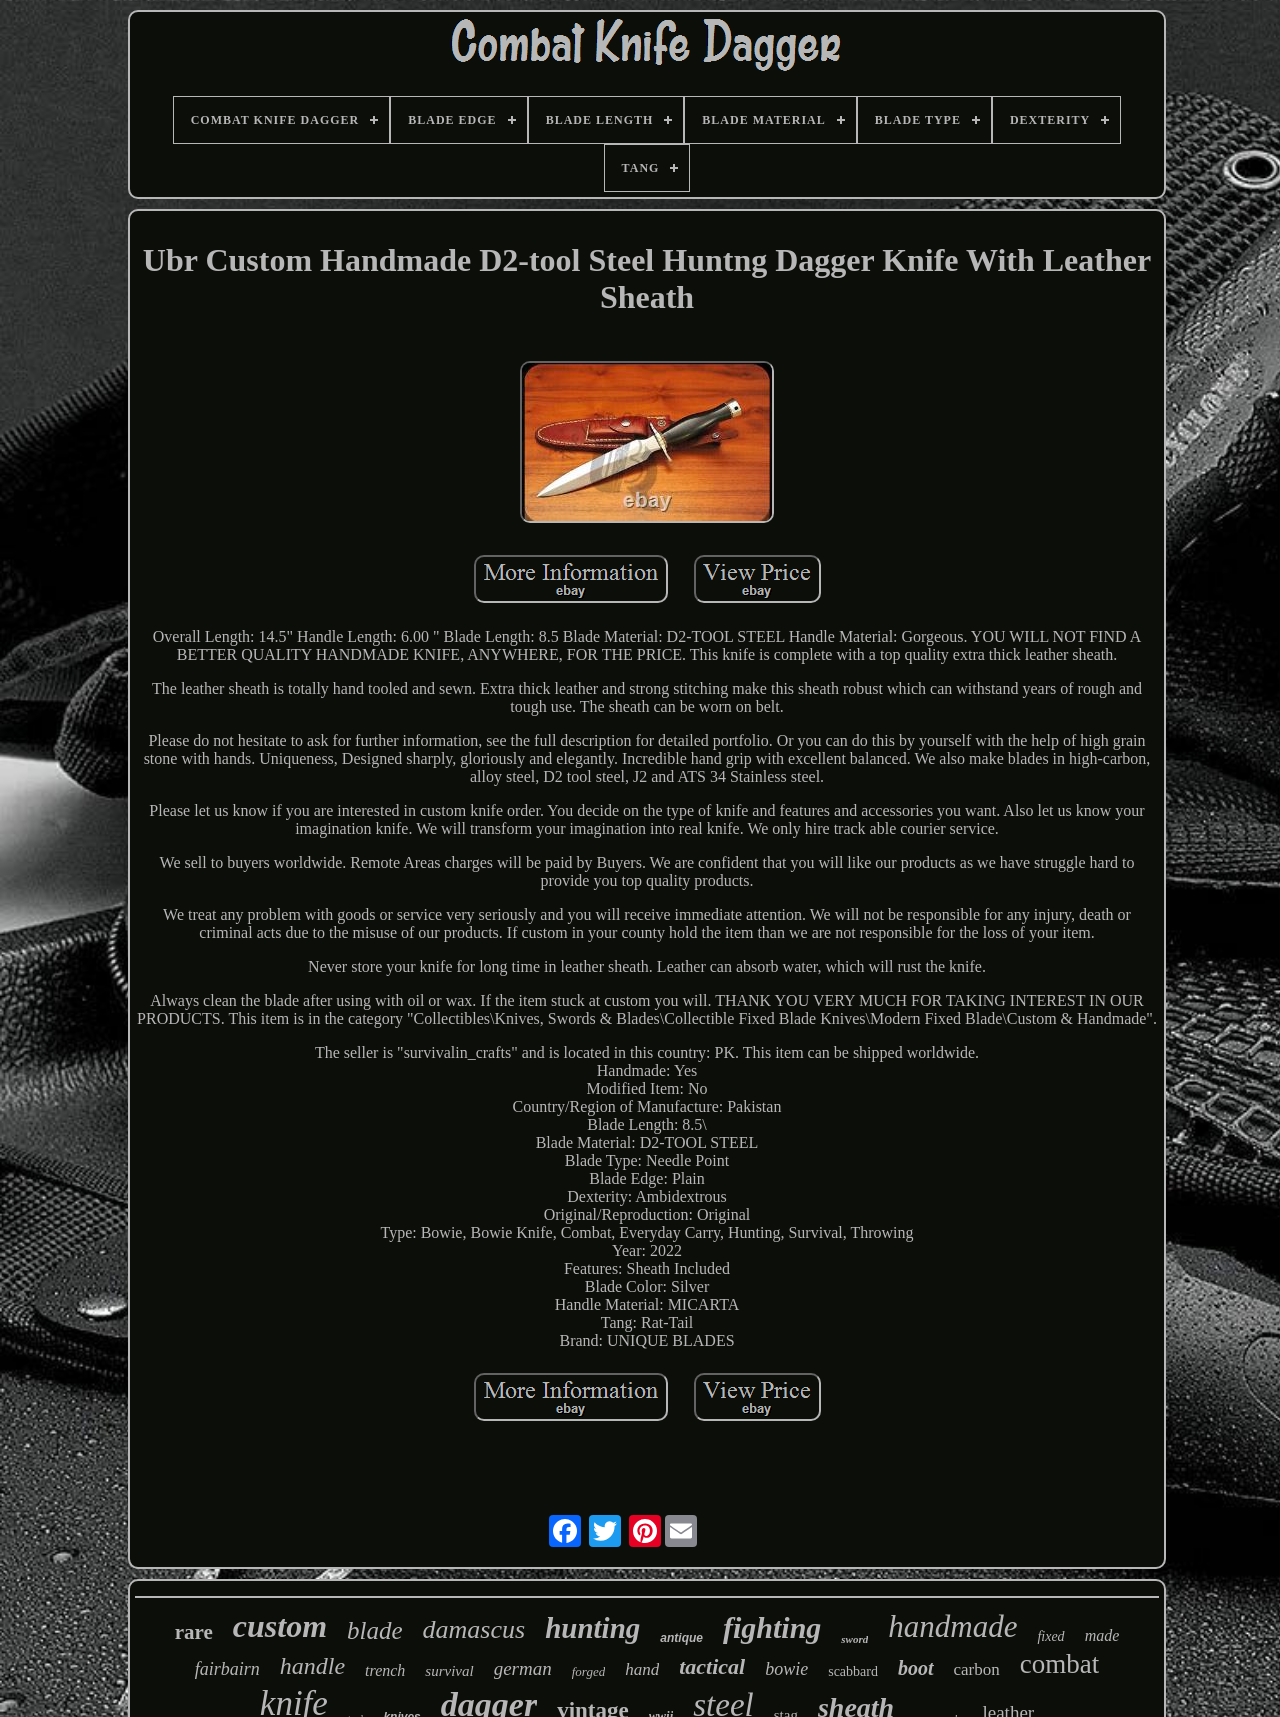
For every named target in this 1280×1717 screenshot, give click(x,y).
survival (449, 1671)
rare (194, 1632)
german (523, 1668)
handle (312, 1666)
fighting (772, 1627)
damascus (474, 1629)
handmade (952, 1626)
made (1102, 1635)
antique (681, 1638)
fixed (1050, 1636)
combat (1059, 1664)
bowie (786, 1669)
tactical (712, 1666)
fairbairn (227, 1669)
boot (916, 1668)
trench (385, 1670)
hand (642, 1669)
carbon (977, 1669)
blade (375, 1630)
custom (280, 1626)
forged (588, 1671)
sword (854, 1639)
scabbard (853, 1671)
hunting (592, 1628)
